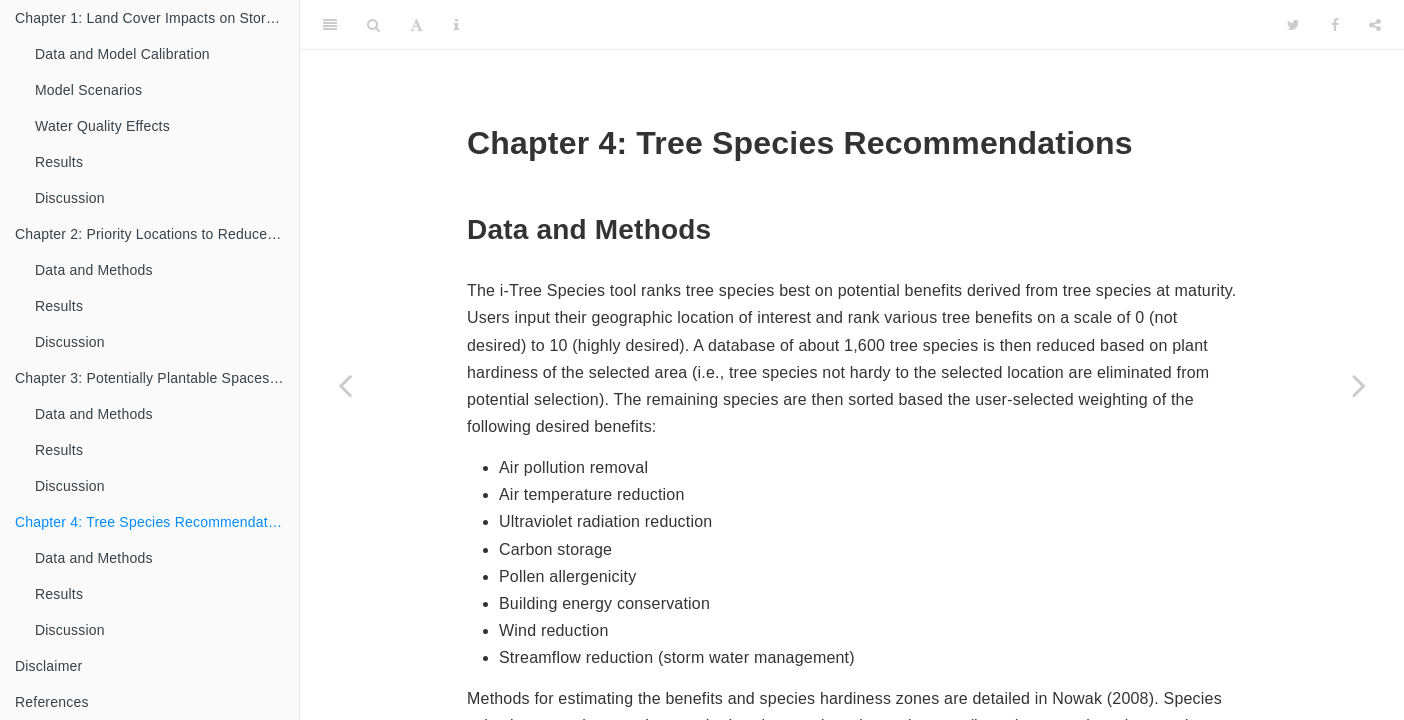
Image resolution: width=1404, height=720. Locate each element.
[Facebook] (1335, 25)
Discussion (70, 198)
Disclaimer (48, 666)
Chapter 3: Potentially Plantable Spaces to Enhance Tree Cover (157, 378)
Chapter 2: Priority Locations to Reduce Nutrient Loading (157, 234)
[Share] (1375, 25)
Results (59, 162)
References (52, 702)
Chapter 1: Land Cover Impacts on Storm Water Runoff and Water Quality (157, 18)
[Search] (373, 25)
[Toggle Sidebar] (330, 25)
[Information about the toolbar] (456, 25)
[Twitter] (1293, 25)
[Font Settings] (416, 25)
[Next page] (1359, 385)
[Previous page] (345, 385)
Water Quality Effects (102, 126)
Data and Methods (94, 270)
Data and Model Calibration (122, 54)
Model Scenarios (88, 90)
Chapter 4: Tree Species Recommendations (154, 522)
